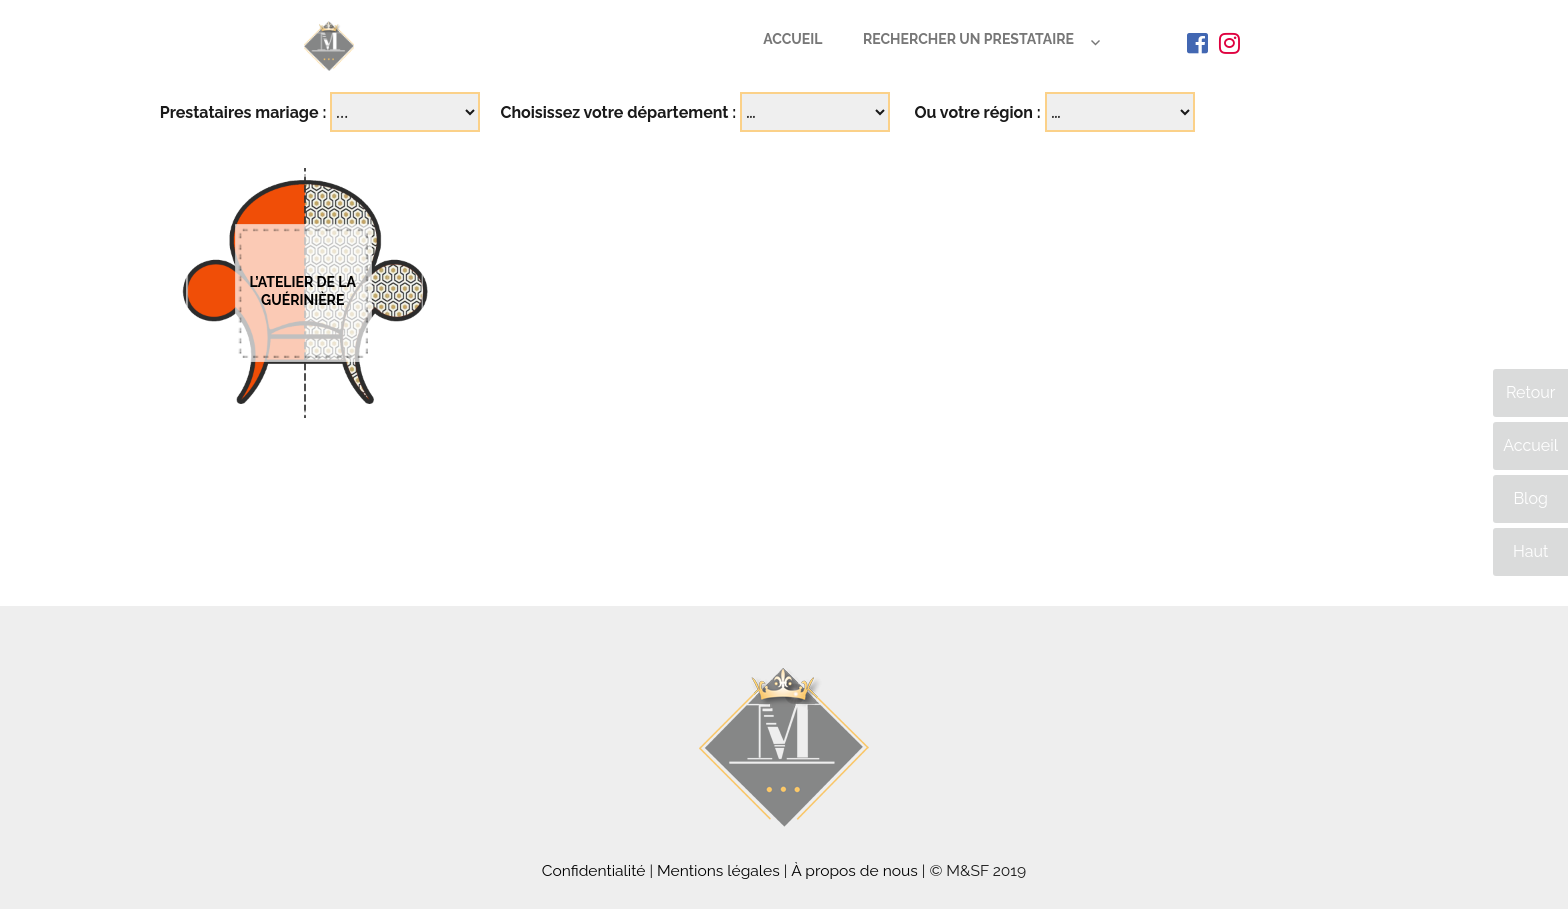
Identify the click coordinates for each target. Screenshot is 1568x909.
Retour (1530, 392)
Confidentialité (594, 870)
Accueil (792, 39)
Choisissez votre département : (618, 112)
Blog (1530, 498)
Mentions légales (718, 870)
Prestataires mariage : (243, 112)
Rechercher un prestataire (968, 39)
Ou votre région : (977, 112)
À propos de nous (854, 870)
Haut (1530, 551)
